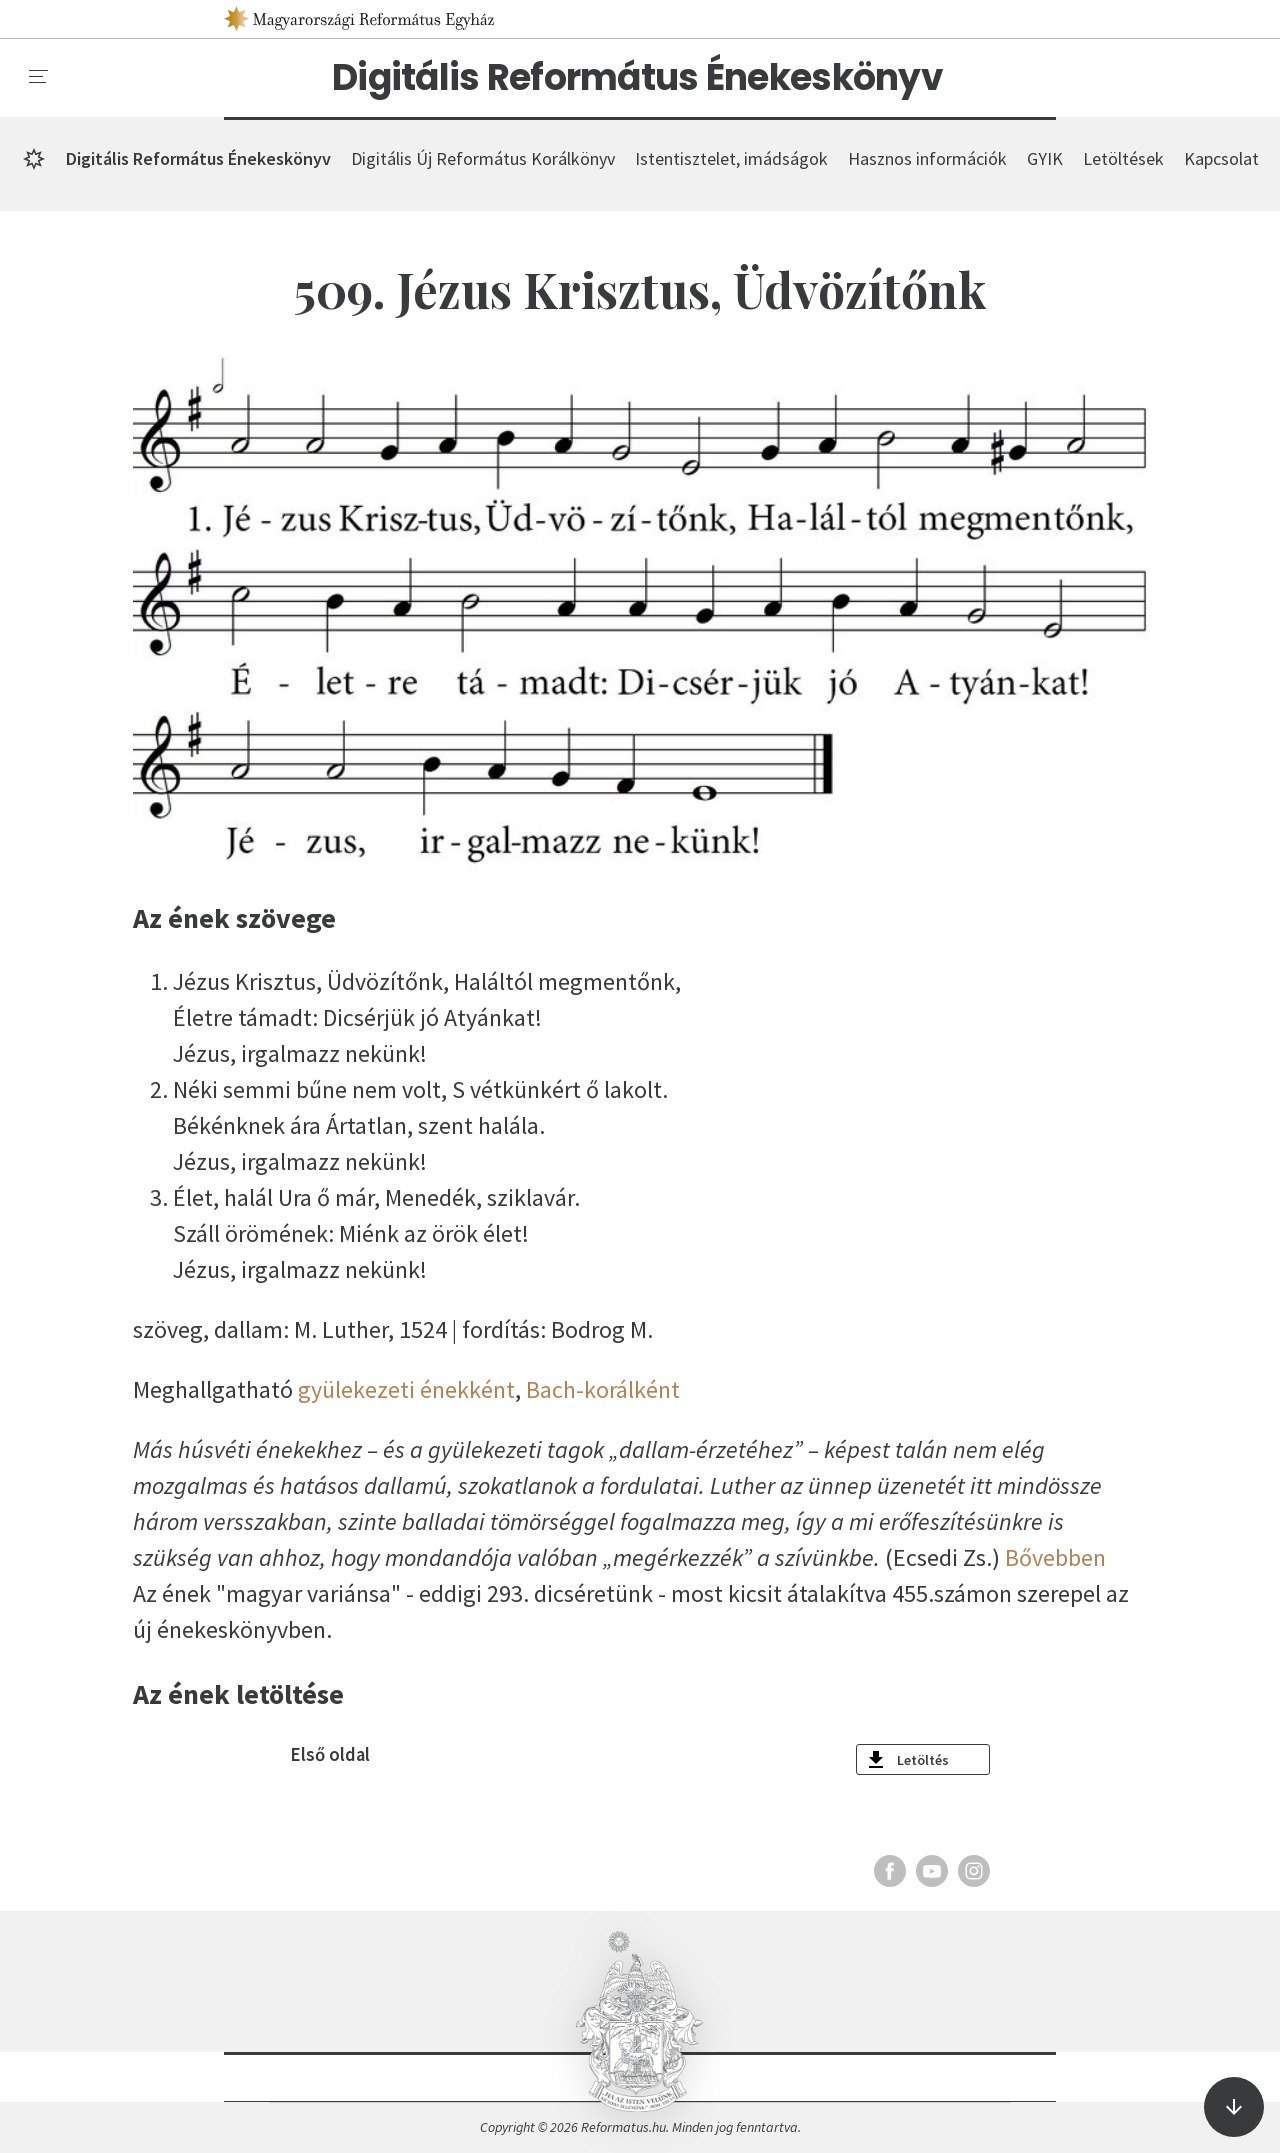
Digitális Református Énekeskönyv (637, 78)
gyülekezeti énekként (406, 1389)
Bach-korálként (603, 1389)
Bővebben (1055, 1557)
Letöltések (1123, 158)
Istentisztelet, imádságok (731, 158)
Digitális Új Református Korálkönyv (483, 158)
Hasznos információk (927, 158)
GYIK (1045, 158)
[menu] (39, 77)
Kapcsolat (1221, 158)
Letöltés (923, 1760)
